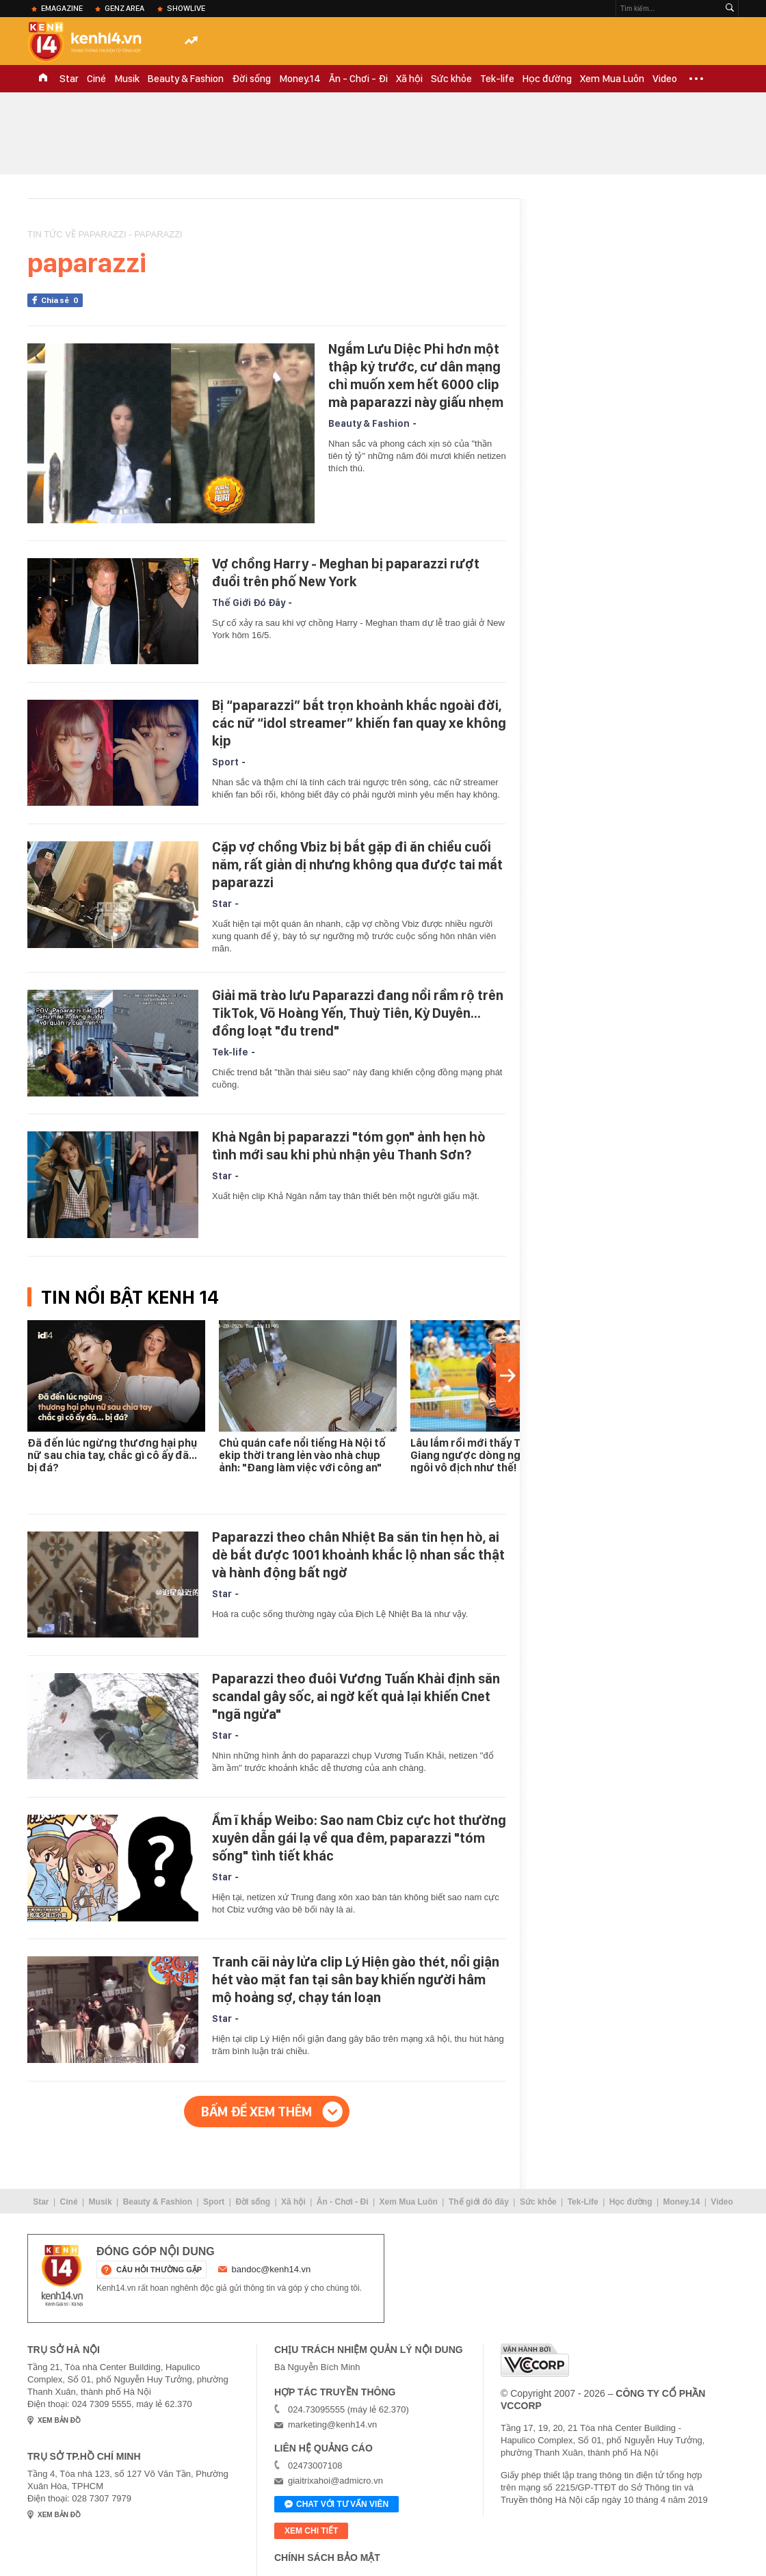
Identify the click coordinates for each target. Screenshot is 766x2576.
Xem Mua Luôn (612, 79)
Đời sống (251, 79)
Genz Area (124, 8)
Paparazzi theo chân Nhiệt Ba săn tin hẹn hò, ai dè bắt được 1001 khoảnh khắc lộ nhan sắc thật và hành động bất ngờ (358, 1555)
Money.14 (300, 79)
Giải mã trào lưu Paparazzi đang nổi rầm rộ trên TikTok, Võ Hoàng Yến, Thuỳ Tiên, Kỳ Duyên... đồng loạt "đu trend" (357, 1013)
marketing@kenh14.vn (332, 2424)
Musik (127, 79)
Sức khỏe (451, 79)
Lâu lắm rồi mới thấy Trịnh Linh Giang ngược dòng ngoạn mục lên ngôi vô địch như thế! (495, 1455)
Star (69, 79)
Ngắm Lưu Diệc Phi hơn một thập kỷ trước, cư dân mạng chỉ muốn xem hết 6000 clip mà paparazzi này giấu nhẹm (415, 375)
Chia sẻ (62, 300)
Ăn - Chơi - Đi (358, 79)
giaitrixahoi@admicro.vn (335, 2480)
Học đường (547, 79)
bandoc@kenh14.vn (271, 2269)
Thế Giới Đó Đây (248, 602)
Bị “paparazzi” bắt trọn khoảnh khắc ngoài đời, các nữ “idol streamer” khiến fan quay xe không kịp (359, 723)
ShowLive (186, 8)
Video (664, 79)
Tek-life (497, 79)
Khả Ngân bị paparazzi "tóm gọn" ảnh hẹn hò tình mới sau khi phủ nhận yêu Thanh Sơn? (349, 1146)
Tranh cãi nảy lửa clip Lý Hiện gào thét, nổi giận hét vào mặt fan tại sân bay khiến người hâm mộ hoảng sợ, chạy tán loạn (355, 1980)
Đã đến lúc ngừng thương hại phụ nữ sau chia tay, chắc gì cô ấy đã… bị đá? (112, 1455)
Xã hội (409, 79)
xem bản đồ (59, 2420)
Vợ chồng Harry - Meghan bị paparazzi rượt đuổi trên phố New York (345, 572)
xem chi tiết (311, 2531)
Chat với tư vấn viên (336, 2504)
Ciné (96, 79)
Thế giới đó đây (479, 2202)
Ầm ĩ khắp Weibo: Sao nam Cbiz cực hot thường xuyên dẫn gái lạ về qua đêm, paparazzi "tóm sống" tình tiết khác (359, 1838)
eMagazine (62, 8)
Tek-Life (583, 2202)
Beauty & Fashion (186, 79)
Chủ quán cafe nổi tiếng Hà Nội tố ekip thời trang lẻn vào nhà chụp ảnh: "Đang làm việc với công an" (302, 1455)
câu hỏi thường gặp (159, 2269)
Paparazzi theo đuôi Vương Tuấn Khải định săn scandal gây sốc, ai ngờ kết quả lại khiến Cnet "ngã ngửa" (356, 1696)
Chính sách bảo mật (327, 2557)
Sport (225, 762)
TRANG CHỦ (43, 78)
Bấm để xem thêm (256, 2111)
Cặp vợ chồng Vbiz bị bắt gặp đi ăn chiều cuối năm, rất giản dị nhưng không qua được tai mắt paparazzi (357, 865)
